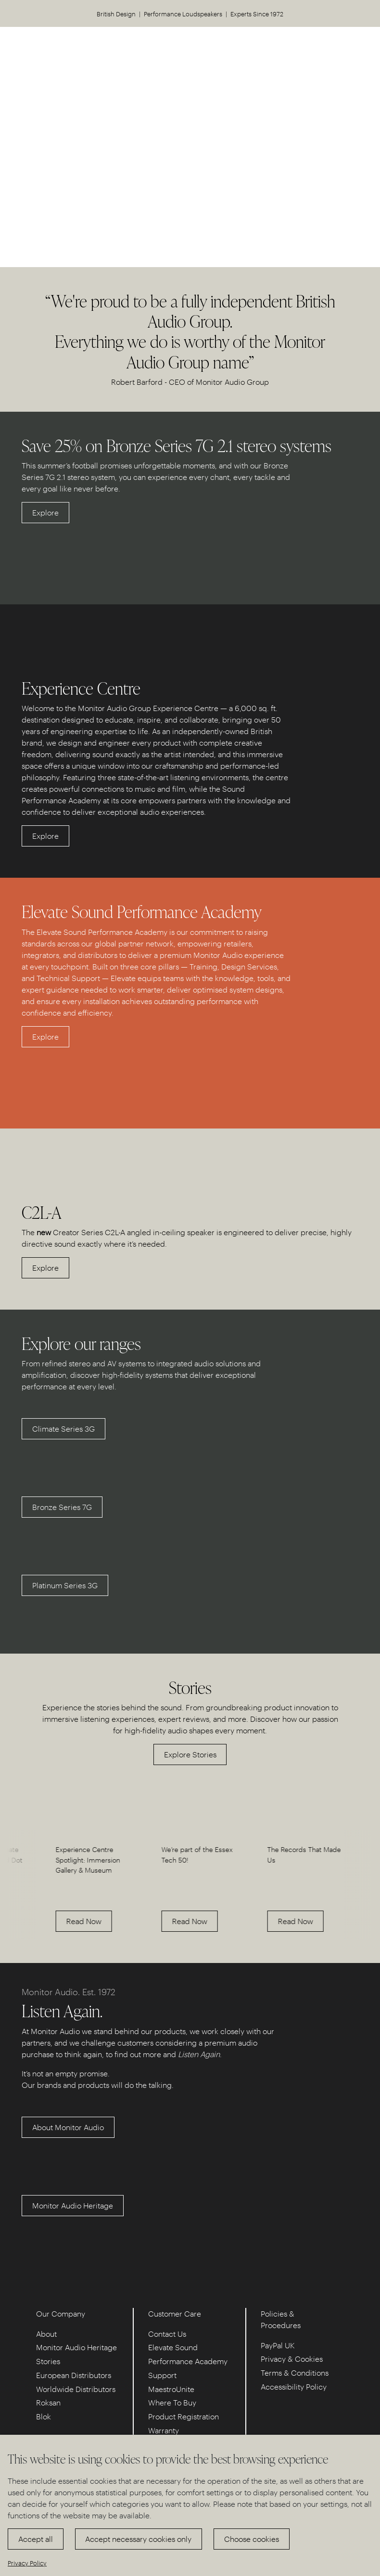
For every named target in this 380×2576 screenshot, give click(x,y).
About (46, 2333)
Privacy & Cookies (292, 2358)
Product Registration (183, 2416)
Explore (45, 512)
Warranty (163, 2430)
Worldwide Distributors (75, 2388)
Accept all (35, 2538)
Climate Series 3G (63, 1428)
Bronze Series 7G (62, 1506)
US (323, 48)
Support (162, 2375)
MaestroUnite (171, 2388)
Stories (48, 2361)
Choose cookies (251, 2538)
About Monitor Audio (68, 2127)
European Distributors (73, 2375)
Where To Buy (172, 2402)
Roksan (48, 2402)
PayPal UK (278, 2345)
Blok (43, 2416)
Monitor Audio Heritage (72, 2205)
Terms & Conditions (295, 2372)
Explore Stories (190, 1754)
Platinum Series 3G (65, 1585)
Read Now (42, 1921)
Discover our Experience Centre (190, 179)
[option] (53, 1884)
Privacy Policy (27, 2562)
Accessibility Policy (294, 2386)
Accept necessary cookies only (138, 2538)
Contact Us (167, 2333)
